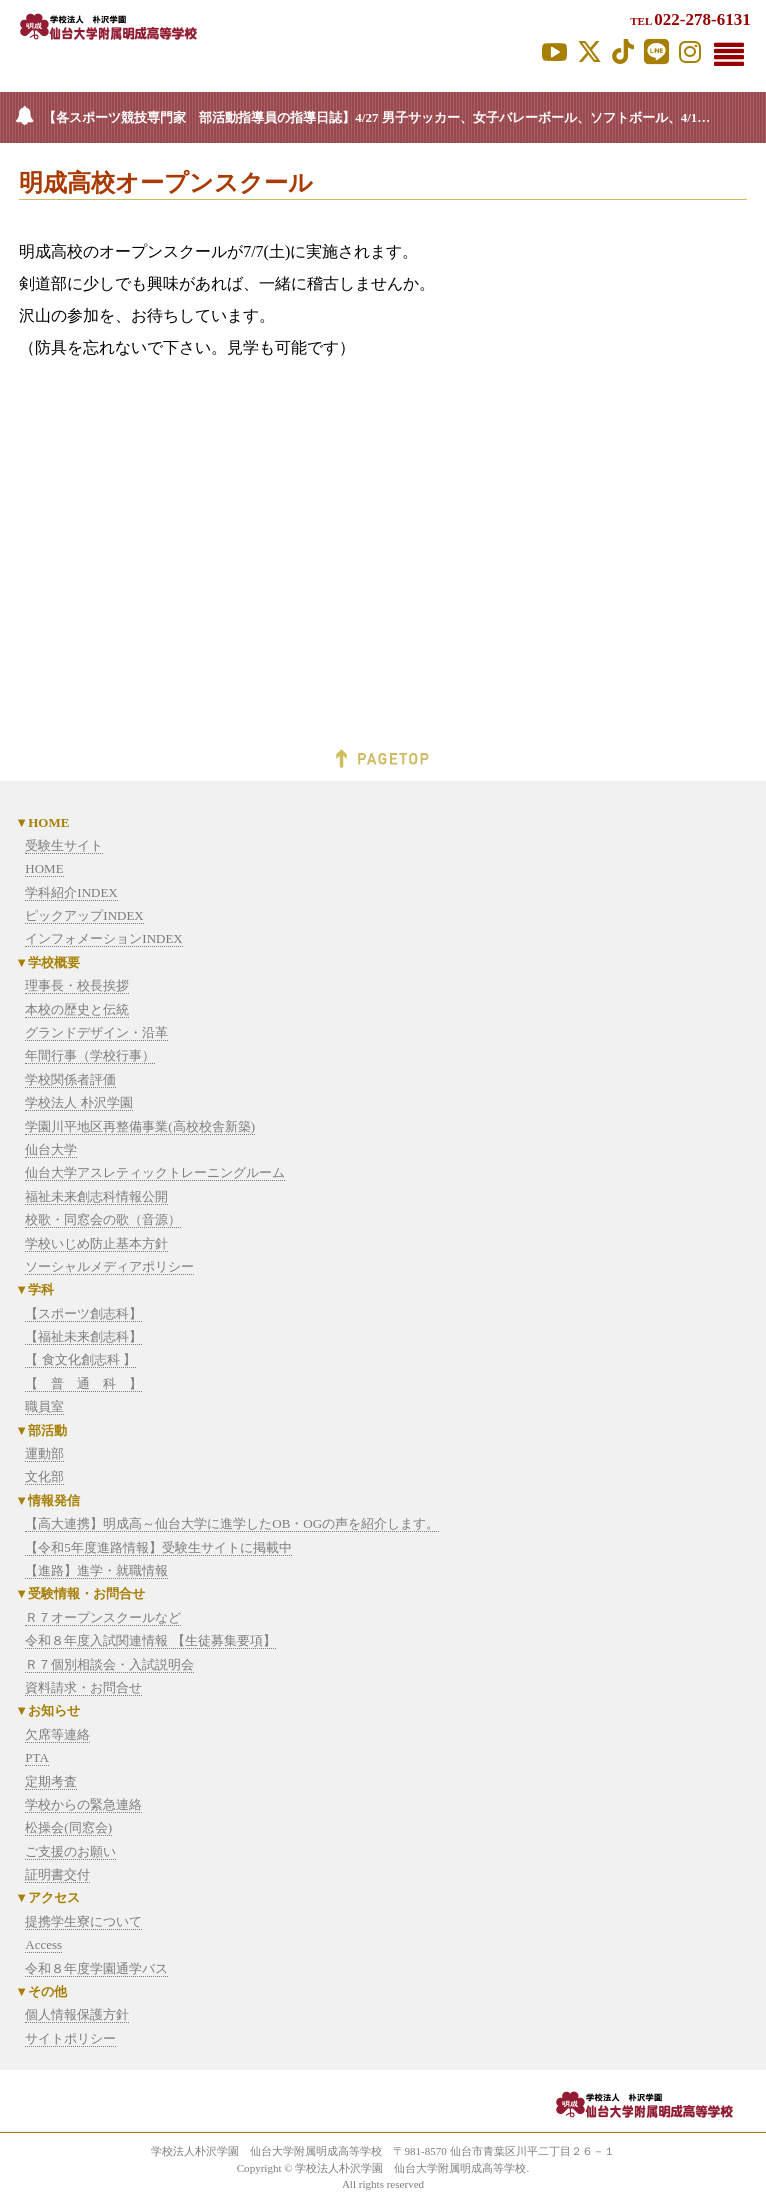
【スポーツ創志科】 (83, 1313)
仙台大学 (51, 1149)
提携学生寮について (83, 1921)
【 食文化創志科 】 (80, 1359)
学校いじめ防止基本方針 (96, 1243)
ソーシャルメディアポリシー (109, 1266)
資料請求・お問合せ (83, 1687)
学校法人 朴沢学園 (78, 1102)
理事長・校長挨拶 (77, 985)
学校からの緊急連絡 (83, 1804)
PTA (37, 1757)
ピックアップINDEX (84, 915)
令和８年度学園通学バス (96, 1968)
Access (43, 1944)
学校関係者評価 (70, 1079)
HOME (44, 868)
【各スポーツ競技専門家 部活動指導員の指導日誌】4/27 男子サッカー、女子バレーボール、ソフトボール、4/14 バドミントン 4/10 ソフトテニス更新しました (404, 117)
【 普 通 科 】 (83, 1383)
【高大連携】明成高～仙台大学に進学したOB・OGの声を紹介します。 (232, 1523)
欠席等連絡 (57, 1734)
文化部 (44, 1476)
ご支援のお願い (70, 1851)
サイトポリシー (70, 2038)
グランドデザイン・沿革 (96, 1032)
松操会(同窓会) (68, 1827)
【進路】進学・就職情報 (96, 1570)
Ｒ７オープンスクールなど (103, 1617)
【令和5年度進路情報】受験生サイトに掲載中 (158, 1547)
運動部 (44, 1453)
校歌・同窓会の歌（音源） (103, 1219)
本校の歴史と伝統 (77, 1009)
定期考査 (51, 1781)
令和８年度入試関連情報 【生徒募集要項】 (150, 1640)
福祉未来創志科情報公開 (96, 1196)
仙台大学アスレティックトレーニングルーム (155, 1172)
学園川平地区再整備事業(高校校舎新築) (140, 1126)
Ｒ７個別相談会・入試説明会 (109, 1664)
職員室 (44, 1406)
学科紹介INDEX (71, 892)
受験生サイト (64, 845)
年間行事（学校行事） (90, 1055)
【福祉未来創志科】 (83, 1336)
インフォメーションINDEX (103, 938)
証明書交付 (57, 1874)
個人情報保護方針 (77, 2014)
